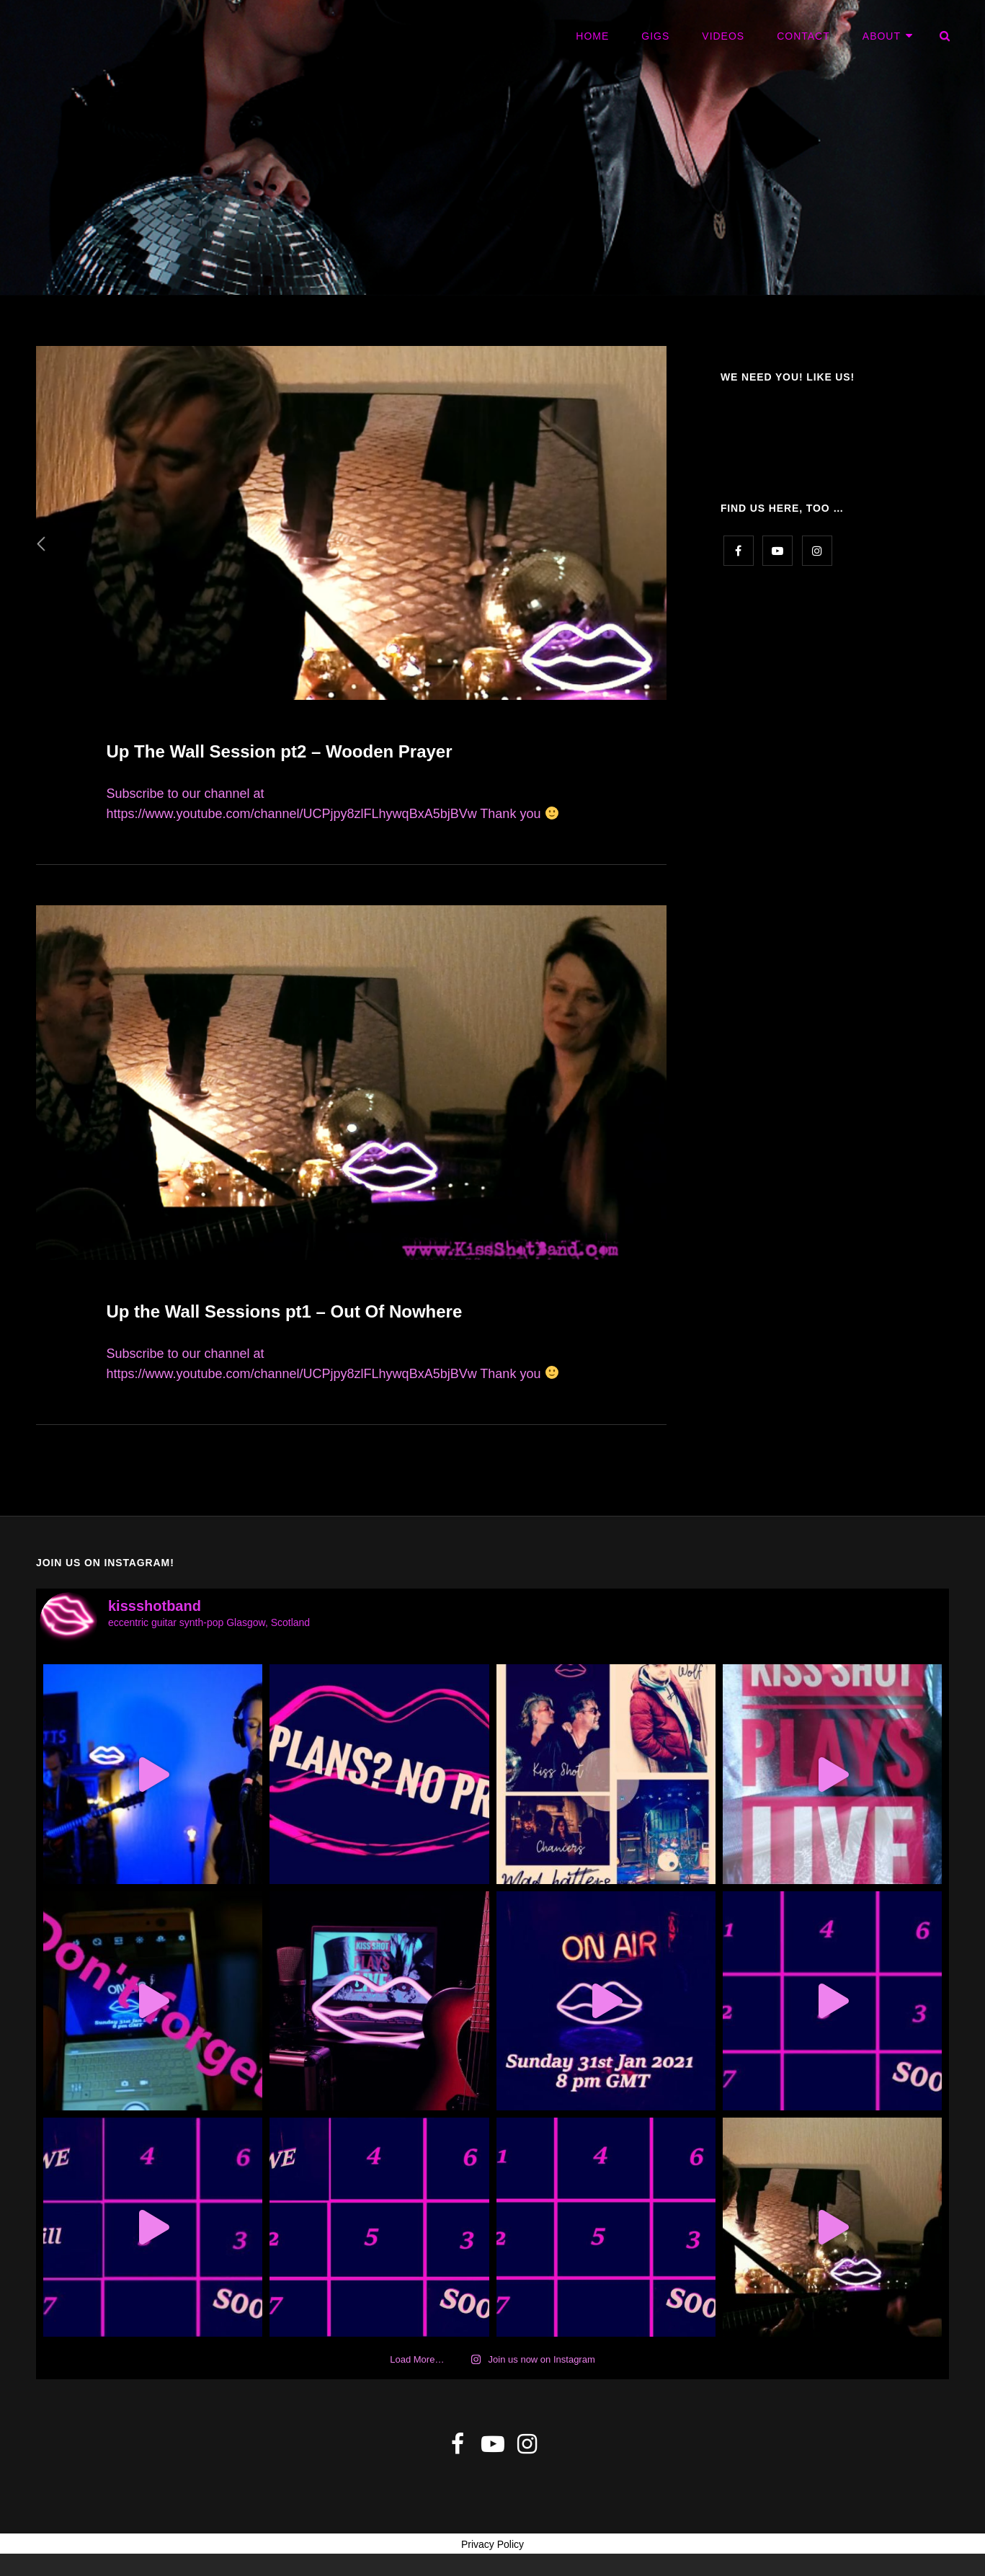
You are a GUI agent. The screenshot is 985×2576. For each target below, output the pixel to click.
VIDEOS (723, 36)
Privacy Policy (492, 2544)
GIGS (655, 36)
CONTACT (803, 36)
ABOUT (882, 36)
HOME (592, 36)
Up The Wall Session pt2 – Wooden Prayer (279, 751)
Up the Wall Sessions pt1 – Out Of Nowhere (284, 1311)
